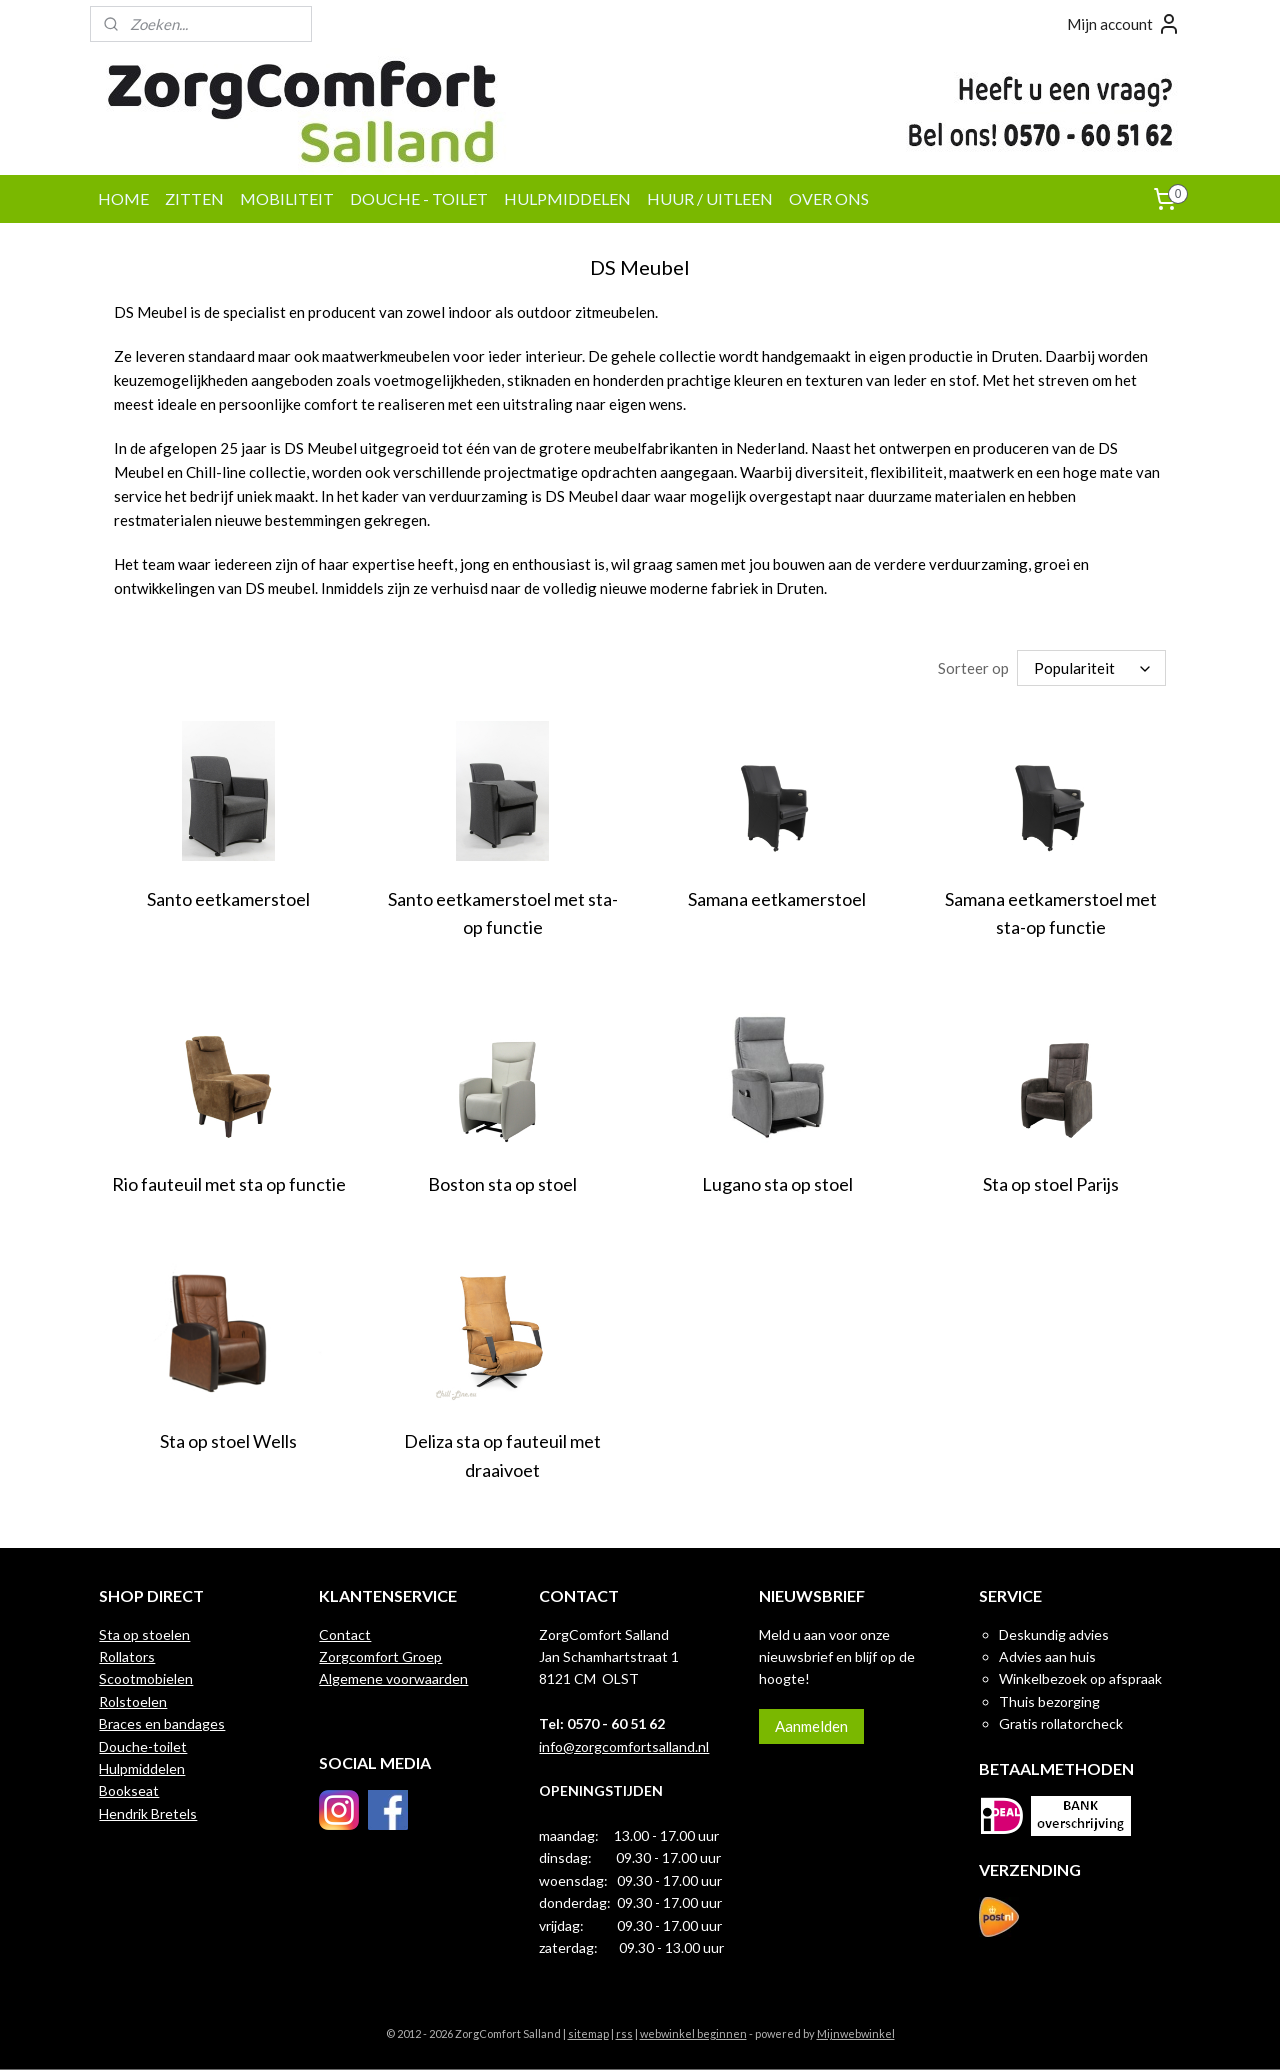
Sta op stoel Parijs (1051, 1184)
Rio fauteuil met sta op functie (229, 1184)
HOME (123, 198)
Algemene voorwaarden (393, 1678)
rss (624, 2033)
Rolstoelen (133, 1701)
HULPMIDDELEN (567, 198)
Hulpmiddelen (142, 1768)
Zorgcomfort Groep (380, 1656)
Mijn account (1124, 24)
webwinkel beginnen (693, 2033)
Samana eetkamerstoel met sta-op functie (1051, 913)
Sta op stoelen (144, 1634)
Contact (345, 1634)
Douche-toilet (143, 1746)
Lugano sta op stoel (777, 1184)
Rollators (127, 1656)
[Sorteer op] (1091, 668)
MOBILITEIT (287, 198)
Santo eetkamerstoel (228, 899)
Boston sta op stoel (502, 1184)
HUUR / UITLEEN (710, 198)
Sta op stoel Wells (228, 1441)
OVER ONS (829, 198)
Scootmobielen (146, 1678)
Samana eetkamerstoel (777, 899)
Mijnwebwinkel (856, 2033)
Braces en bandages (162, 1723)
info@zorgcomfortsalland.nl (624, 1746)
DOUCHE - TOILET (419, 198)
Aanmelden (811, 1726)
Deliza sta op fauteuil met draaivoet (502, 1455)
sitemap (588, 2033)
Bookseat (129, 1790)
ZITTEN (194, 198)
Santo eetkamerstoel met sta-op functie (503, 913)
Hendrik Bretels (148, 1813)
